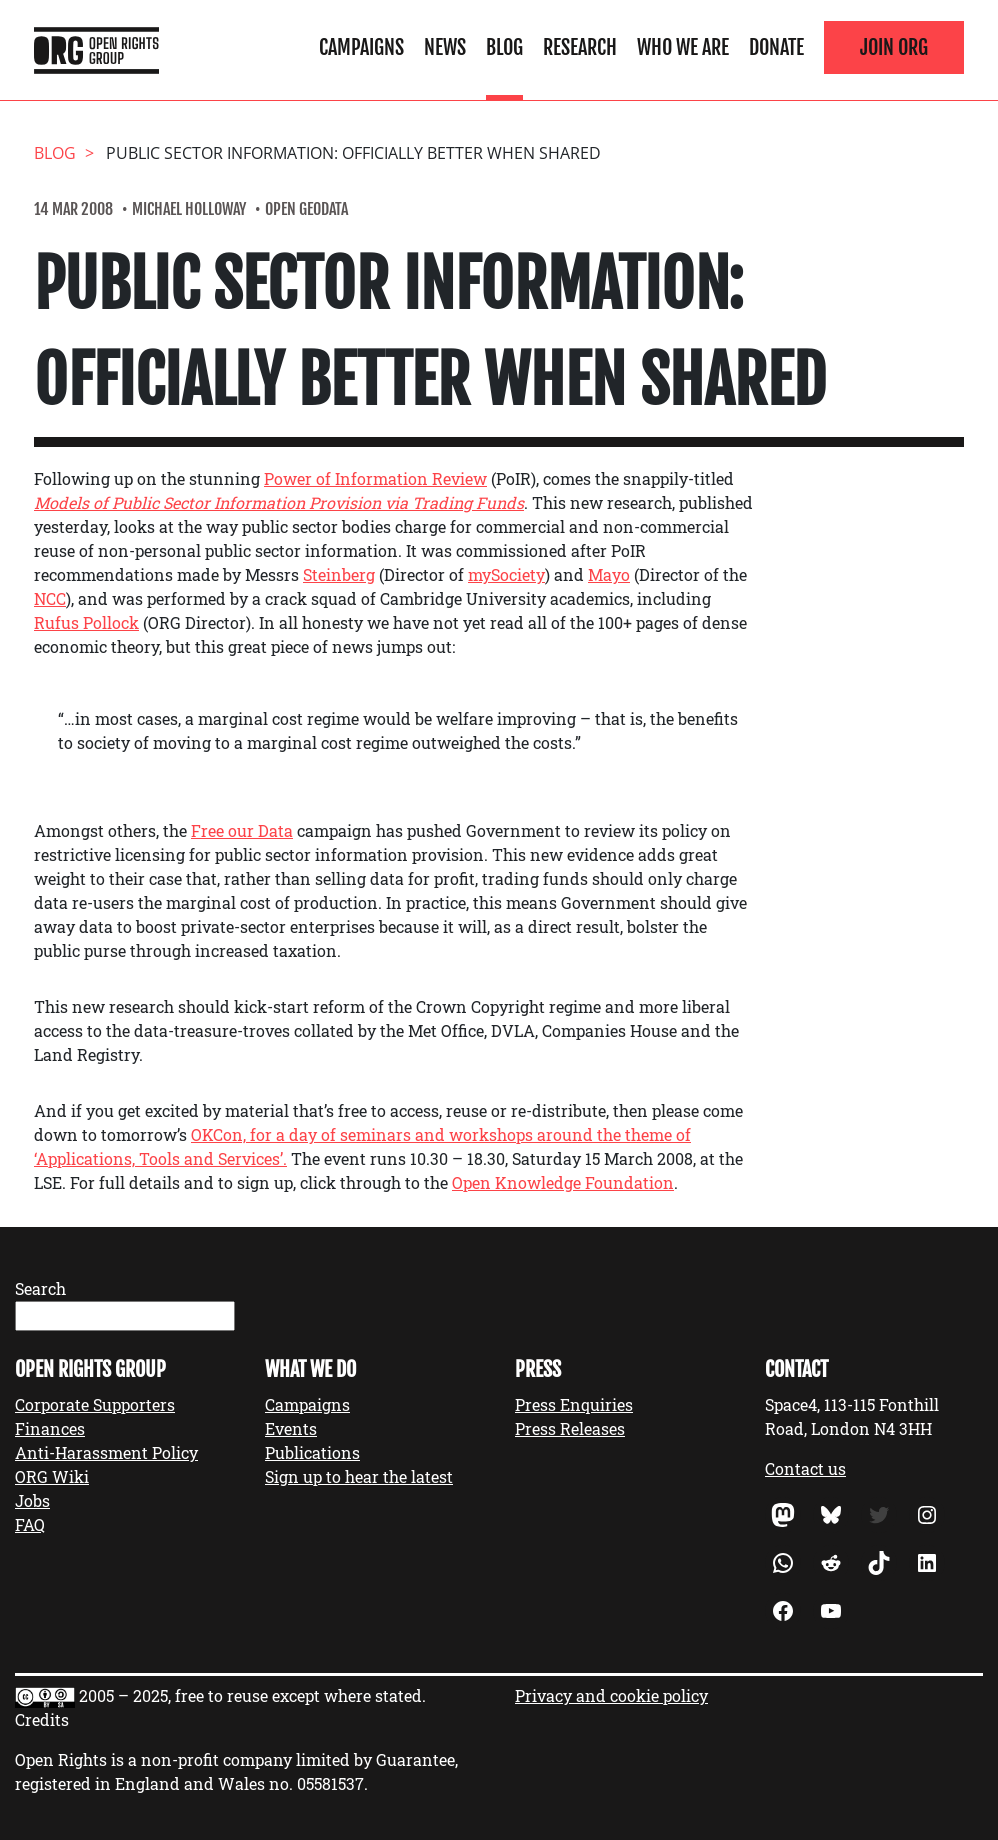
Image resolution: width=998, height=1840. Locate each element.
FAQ (30, 1524)
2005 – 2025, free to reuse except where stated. (252, 1695)
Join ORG (894, 47)
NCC (50, 598)
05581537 (330, 1783)
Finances (50, 1428)
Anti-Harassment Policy (106, 1452)
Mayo (609, 574)
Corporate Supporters (95, 1404)
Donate (776, 47)
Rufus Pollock (86, 622)
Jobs (32, 1500)
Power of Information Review (375, 478)
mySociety (506, 574)
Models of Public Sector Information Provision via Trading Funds (279, 502)
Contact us (805, 1468)
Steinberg (339, 574)
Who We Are (683, 47)
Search (40, 1288)
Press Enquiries (574, 1404)
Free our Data (242, 830)
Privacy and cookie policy (611, 1695)
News (445, 47)
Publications (312, 1452)
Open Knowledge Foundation (563, 1182)
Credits (42, 1719)
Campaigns (361, 47)
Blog (504, 47)
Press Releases (570, 1428)
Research (580, 47)
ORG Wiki (52, 1476)
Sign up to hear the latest (359, 1476)
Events (291, 1428)
